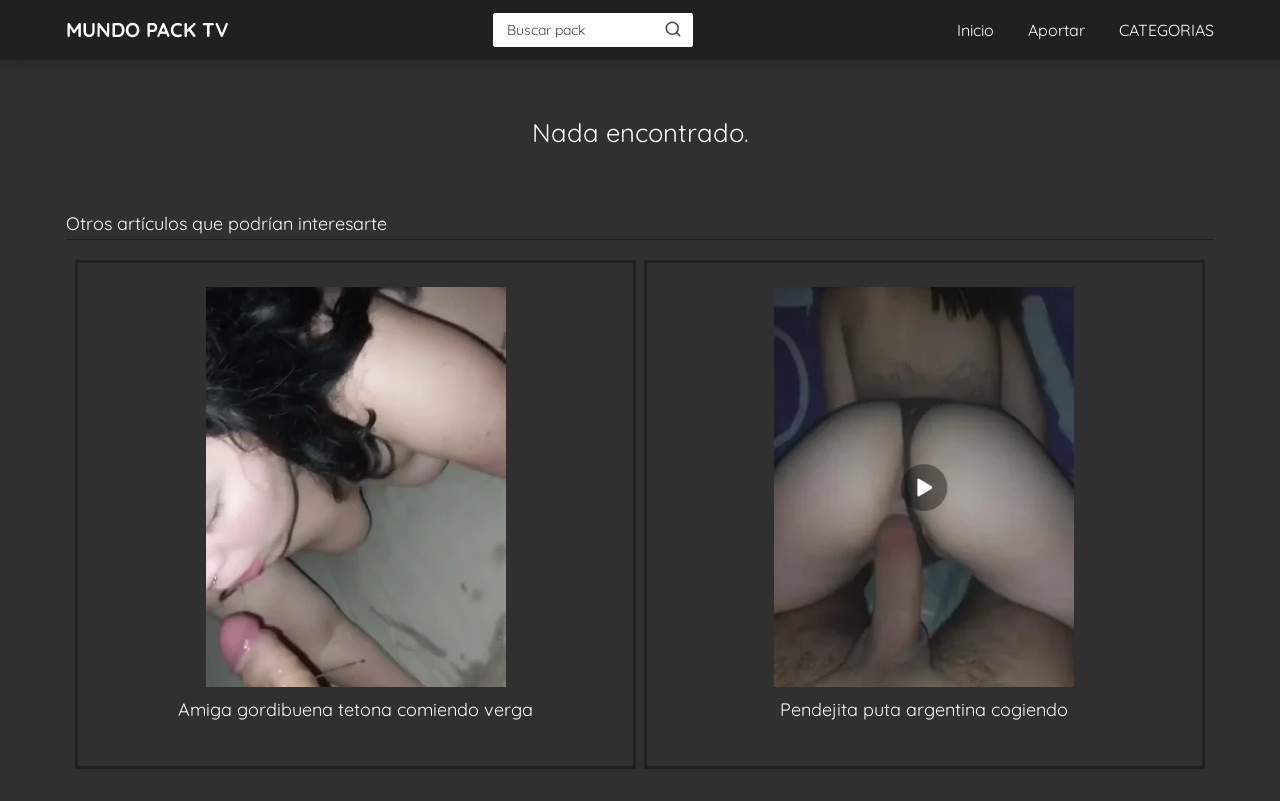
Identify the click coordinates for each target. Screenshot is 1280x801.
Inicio (975, 30)
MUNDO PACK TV (147, 29)
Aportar (1056, 30)
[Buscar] (673, 29)
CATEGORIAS (1166, 30)
